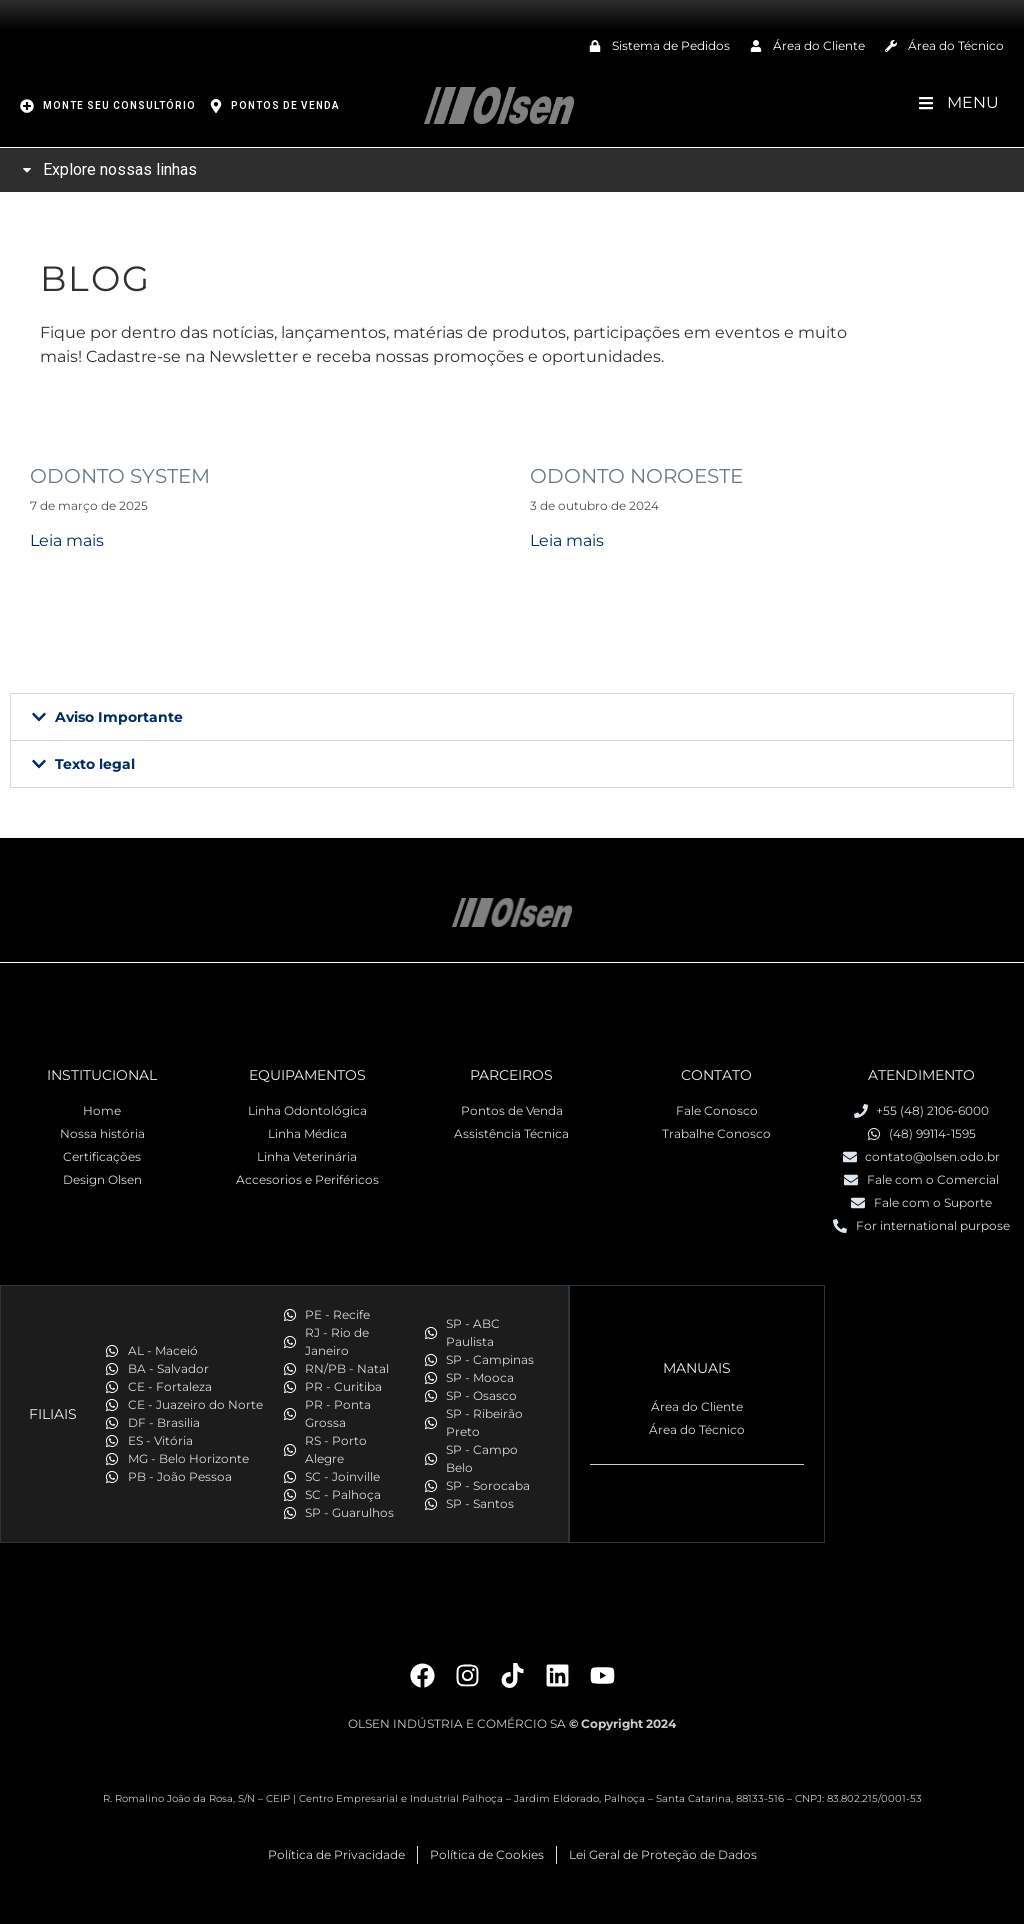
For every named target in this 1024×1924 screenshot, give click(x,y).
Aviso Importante (119, 717)
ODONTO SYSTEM (120, 476)
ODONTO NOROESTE (636, 476)
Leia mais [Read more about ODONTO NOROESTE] (567, 540)
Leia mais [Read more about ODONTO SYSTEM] (67, 540)
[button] (512, 717)
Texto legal (95, 764)
